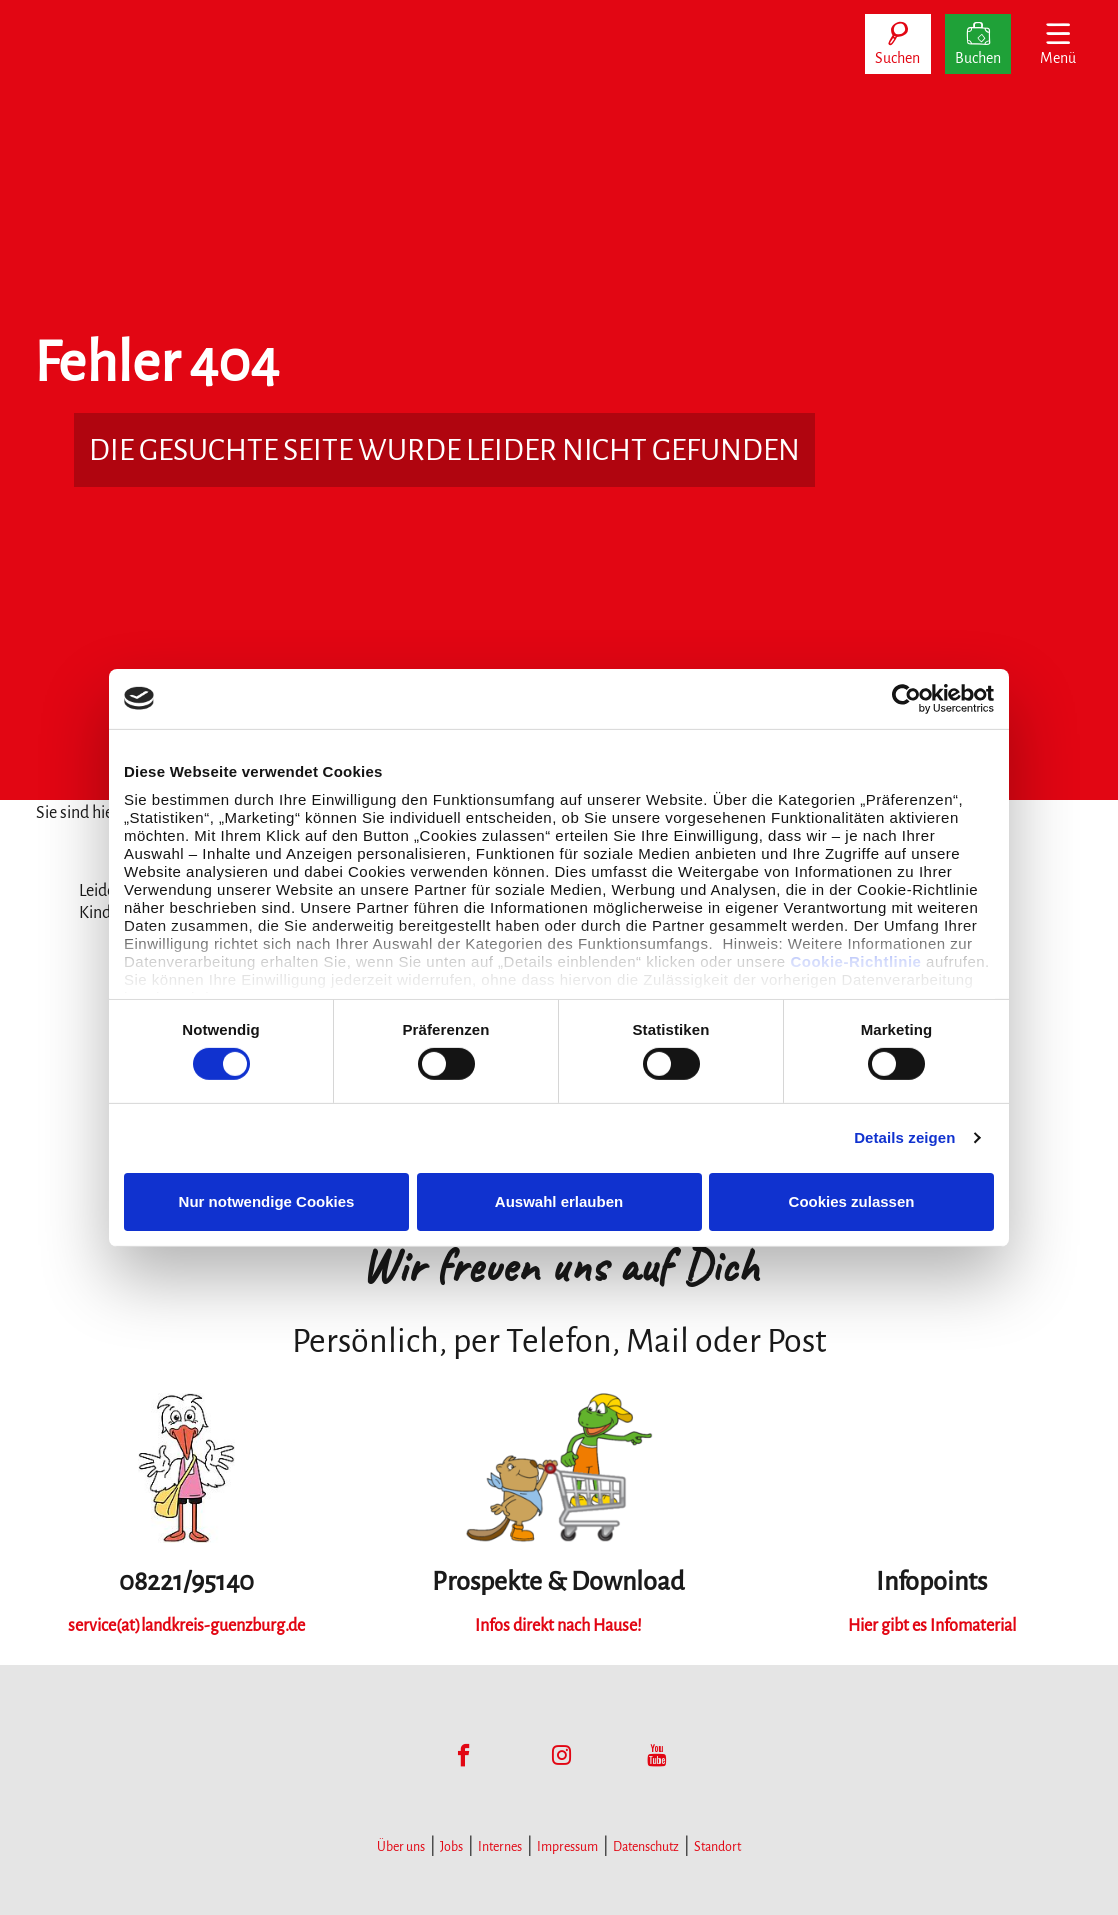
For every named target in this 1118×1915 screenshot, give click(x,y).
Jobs (451, 1847)
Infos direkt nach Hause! (558, 1626)
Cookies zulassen (852, 1201)
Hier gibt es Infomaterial (932, 1626)
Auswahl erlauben (559, 1201)
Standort (717, 1847)
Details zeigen (904, 1137)
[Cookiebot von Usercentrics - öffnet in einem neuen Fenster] (906, 698)
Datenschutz (646, 1847)
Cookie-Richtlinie (855, 961)
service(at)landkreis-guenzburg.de (186, 1626)
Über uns (401, 1847)
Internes (500, 1847)
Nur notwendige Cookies (267, 1201)
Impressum (567, 1847)
